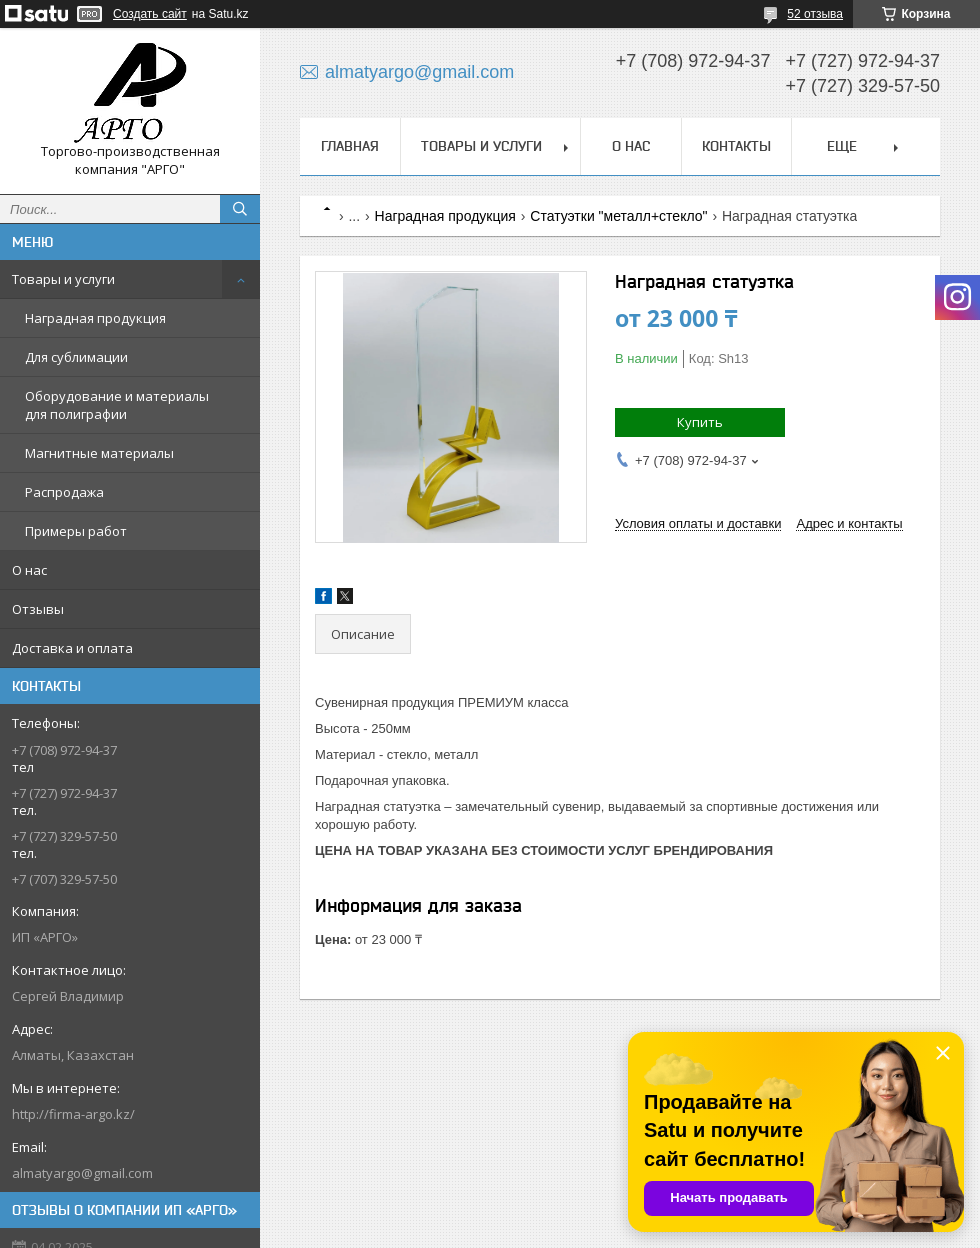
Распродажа (64, 492)
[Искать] (240, 209)
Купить (700, 422)
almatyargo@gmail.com (82, 1173)
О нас (29, 570)
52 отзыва (815, 14)
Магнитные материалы (99, 453)
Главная (350, 146)
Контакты (736, 146)
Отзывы (38, 609)
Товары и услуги (63, 279)
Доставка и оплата (72, 648)
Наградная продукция (95, 318)
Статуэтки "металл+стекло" (618, 216)
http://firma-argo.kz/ (73, 1114)
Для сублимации (76, 357)
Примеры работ (76, 531)
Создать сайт (150, 14)
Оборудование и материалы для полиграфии (117, 405)
